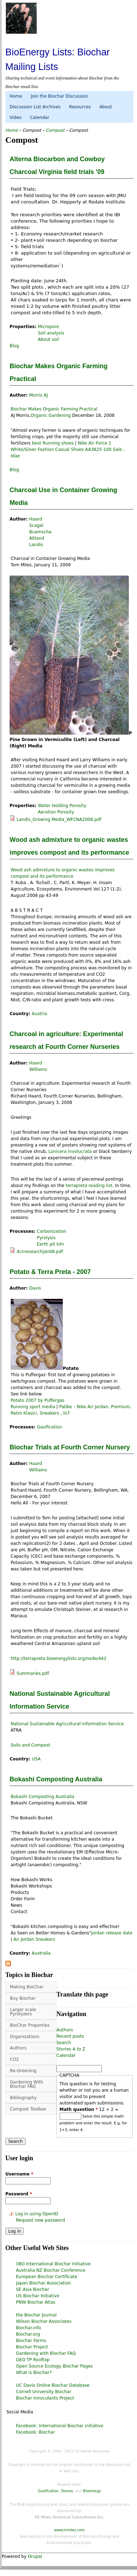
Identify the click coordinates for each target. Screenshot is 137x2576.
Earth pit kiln (50, 1244)
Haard (35, 519)
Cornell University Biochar (43, 2391)
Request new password (40, 2220)
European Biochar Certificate (46, 2276)
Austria (39, 1013)
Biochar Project (32, 2346)
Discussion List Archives (35, 106)
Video (16, 117)
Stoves (67, 2491)
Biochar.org (28, 2334)
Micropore (48, 326)
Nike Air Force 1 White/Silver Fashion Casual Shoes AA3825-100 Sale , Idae (68, 449)
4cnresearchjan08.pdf (40, 1251)
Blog (14, 345)
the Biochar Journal (36, 2315)
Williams (38, 1069)
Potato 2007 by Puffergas (37, 1400)
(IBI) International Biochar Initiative (53, 2263)
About (105, 106)
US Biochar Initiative (37, 2295)
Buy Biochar (22, 1998)
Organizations (24, 2036)
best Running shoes (53, 443)
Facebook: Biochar (35, 2432)
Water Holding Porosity (62, 805)
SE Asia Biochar (32, 2289)
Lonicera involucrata (70, 1151)
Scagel (36, 525)
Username (19, 2174)
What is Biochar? (34, 2372)
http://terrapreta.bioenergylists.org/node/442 (58, 1658)
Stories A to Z (71, 2049)
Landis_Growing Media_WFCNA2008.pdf (59, 819)
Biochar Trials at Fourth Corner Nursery (70, 1447)
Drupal (35, 2556)
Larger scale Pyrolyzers (23, 2011)
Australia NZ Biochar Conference (51, 2270)
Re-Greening (23, 2070)
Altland (36, 538)
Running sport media (33, 1406)
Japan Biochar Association (43, 2283)
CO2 (14, 2059)
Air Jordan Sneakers (34, 1939)
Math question (79, 2109)
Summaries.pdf (33, 1673)
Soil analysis (51, 333)
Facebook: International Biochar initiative (59, 2425)
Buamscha (40, 531)
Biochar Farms (31, 2340)
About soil (48, 339)
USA (36, 1759)
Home (16, 96)
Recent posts (70, 2036)
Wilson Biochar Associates (43, 2321)
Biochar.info (28, 2327)
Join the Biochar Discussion (59, 96)
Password (18, 2193)
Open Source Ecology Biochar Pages (54, 2366)
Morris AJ (38, 395)
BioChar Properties (30, 2025)
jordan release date (111, 1932)
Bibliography (23, 2097)
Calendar (39, 117)
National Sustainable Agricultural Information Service (67, 1723)
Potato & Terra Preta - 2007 (50, 1271)
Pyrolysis (46, 1237)
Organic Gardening (51, 415)
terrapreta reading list (88, 1185)
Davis (35, 1288)
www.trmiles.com (69, 2530)
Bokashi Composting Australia (56, 1779)
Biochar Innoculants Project (45, 2398)
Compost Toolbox (28, 2109)
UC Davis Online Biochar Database (52, 2385)
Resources (80, 106)
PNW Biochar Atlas (35, 2302)
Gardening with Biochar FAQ (46, 2353)
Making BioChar (26, 1986)
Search (63, 2042)
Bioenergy (92, 2491)
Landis (36, 544)
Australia (41, 1953)
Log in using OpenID (36, 2213)
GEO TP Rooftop (33, 2359)
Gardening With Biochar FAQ (26, 2084)
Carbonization (51, 1231)
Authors (18, 2048)
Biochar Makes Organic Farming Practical (54, 409)
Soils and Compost (30, 1745)
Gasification (49, 1427)
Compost (31, 130)
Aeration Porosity (56, 812)
